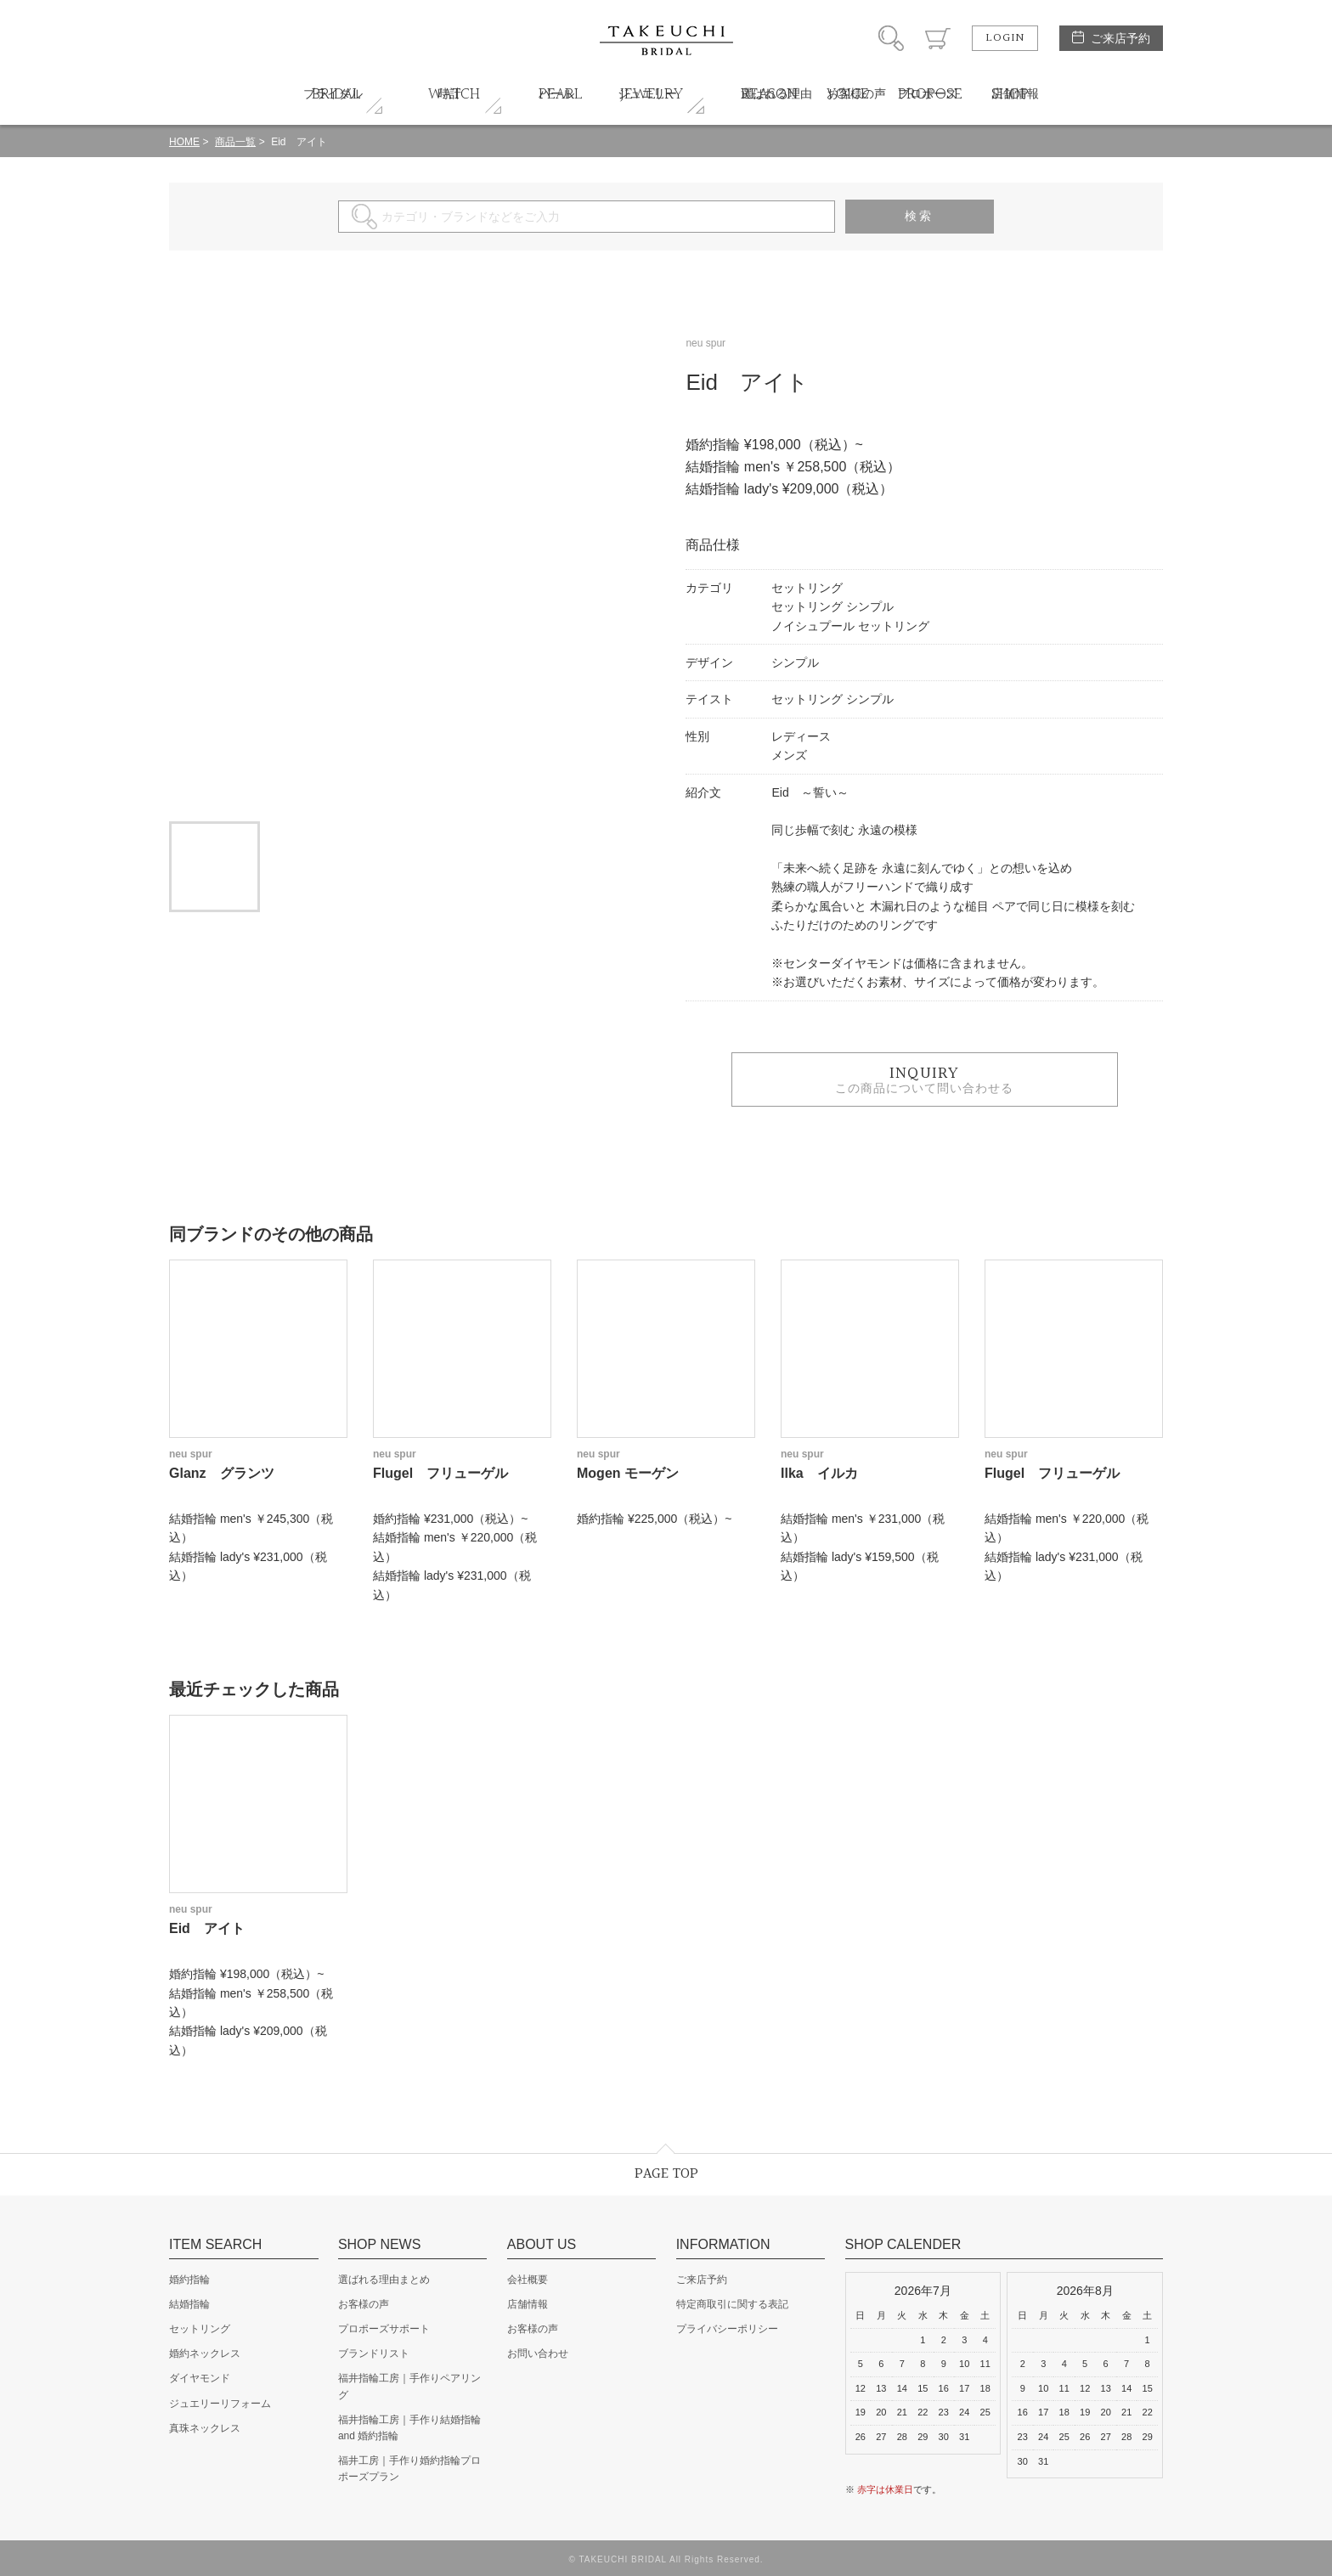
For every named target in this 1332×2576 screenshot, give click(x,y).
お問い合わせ (537, 2353)
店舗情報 (527, 2304)
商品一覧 (235, 142)
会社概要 (527, 2280)
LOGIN (1004, 38)
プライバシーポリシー (727, 2329)
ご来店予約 (1120, 38)
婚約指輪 (189, 2280)
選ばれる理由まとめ (384, 2280)
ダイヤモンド (199, 2378)
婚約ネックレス (204, 2353)
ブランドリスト (373, 2353)
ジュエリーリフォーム (220, 2404)
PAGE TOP (666, 2174)
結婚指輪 (189, 2304)
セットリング (199, 2329)
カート (938, 38)
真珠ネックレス (204, 2428)
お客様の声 (363, 2304)
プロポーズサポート (384, 2329)
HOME (184, 142)
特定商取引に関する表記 (732, 2304)
